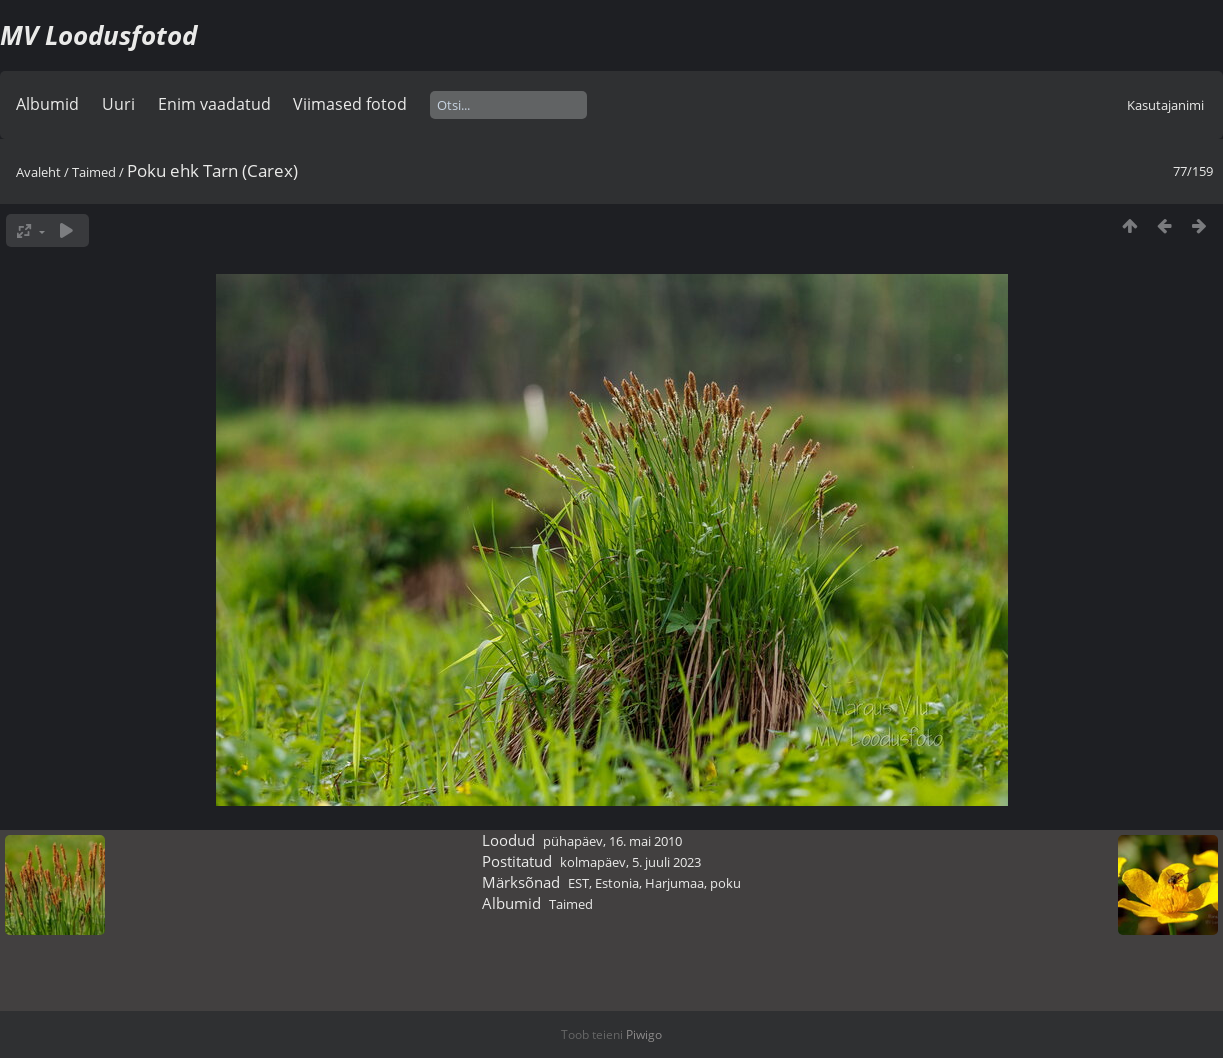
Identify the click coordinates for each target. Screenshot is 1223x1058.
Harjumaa (674, 883)
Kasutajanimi (1165, 105)
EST (578, 883)
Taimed (94, 172)
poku (725, 883)
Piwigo (644, 1034)
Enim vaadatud (214, 104)
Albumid (47, 104)
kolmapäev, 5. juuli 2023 (630, 862)
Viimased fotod (350, 104)
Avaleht (38, 172)
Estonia (617, 883)
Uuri (118, 104)
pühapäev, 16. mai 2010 (612, 841)
